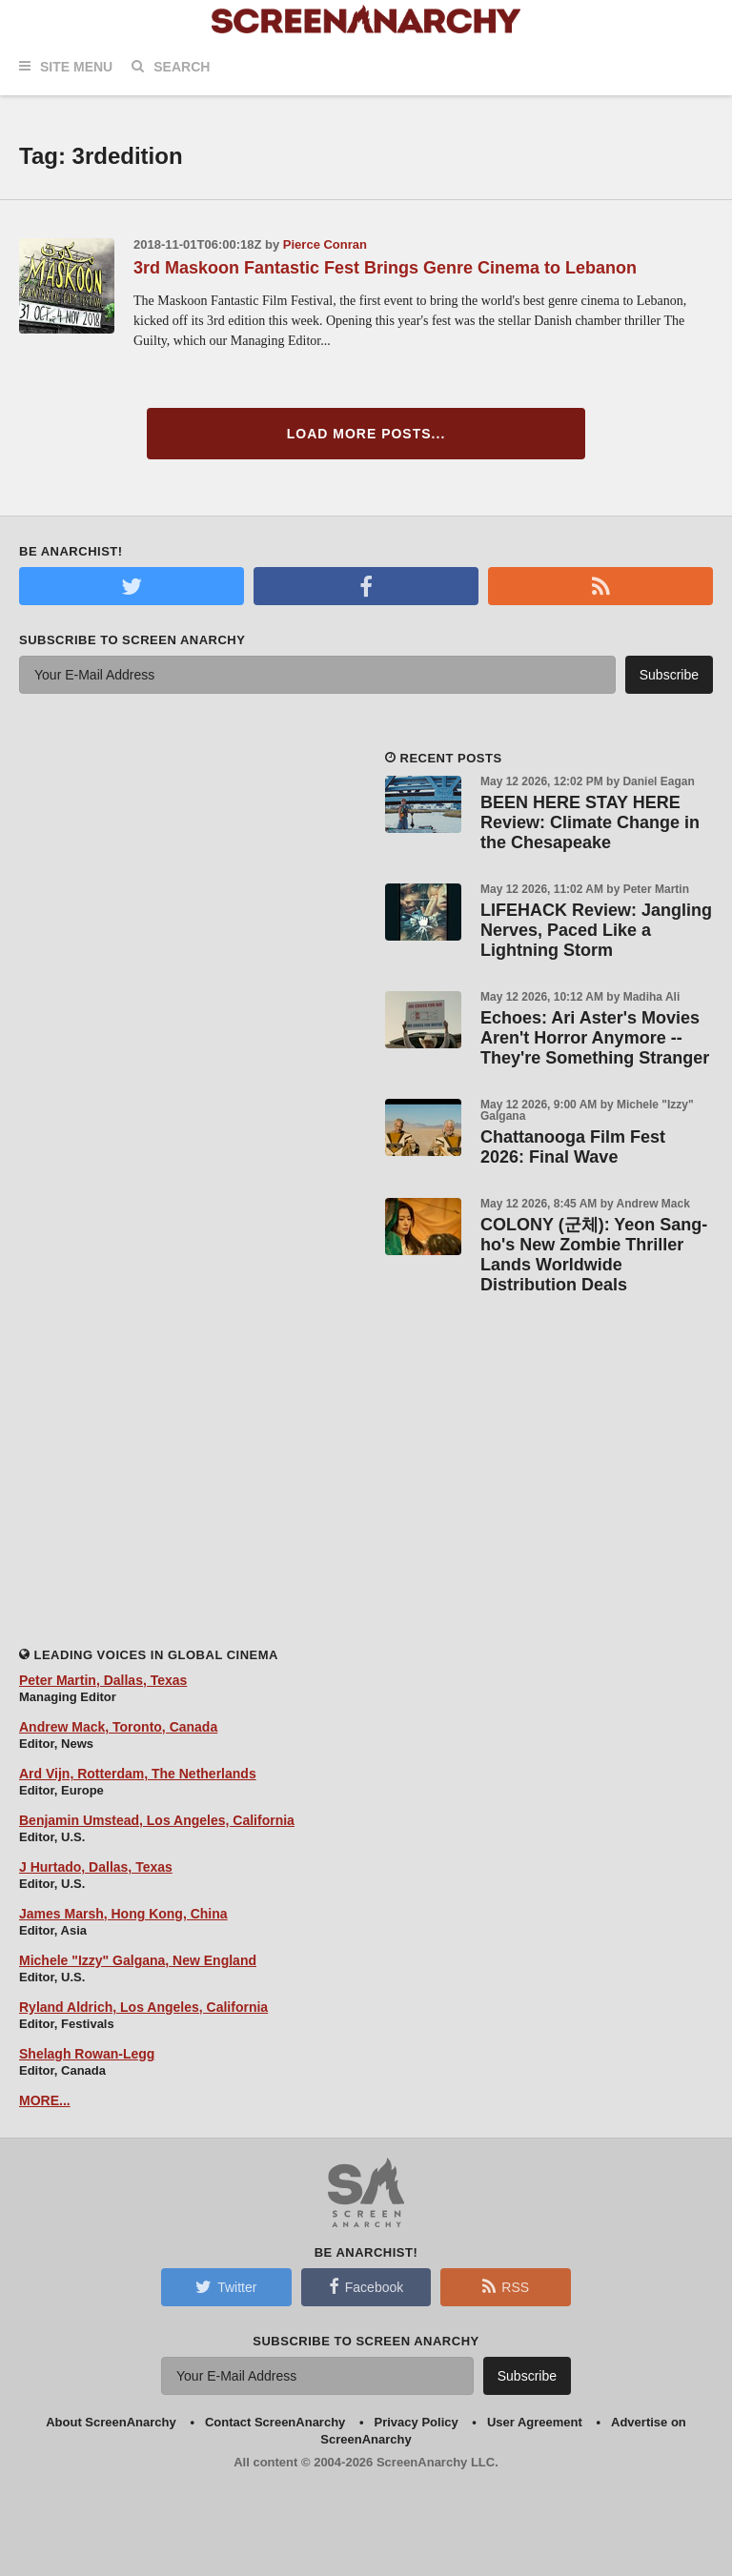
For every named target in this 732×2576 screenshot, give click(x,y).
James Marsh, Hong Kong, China (123, 1913)
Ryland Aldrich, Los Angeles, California (143, 2007)
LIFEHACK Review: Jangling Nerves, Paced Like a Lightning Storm (596, 930)
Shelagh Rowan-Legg (86, 2053)
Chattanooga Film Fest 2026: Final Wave (572, 1146)
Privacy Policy (416, 2422)
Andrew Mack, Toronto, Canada (118, 1726)
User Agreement (534, 2422)
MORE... (45, 2100)
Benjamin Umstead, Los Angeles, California (157, 1820)
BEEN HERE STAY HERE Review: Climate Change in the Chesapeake (590, 822)
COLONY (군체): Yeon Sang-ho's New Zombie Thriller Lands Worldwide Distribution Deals (593, 1254)
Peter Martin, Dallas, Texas (103, 1680)
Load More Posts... (366, 433)
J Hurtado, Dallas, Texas (96, 1867)
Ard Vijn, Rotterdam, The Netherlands (137, 1773)
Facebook (366, 2286)
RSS (505, 2286)
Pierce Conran (325, 244)
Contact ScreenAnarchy (275, 2422)
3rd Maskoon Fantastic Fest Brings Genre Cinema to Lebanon (385, 267)
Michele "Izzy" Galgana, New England (137, 1960)
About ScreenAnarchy (111, 2422)
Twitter (225, 2286)
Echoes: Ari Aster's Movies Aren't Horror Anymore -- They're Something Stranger (594, 1037)
